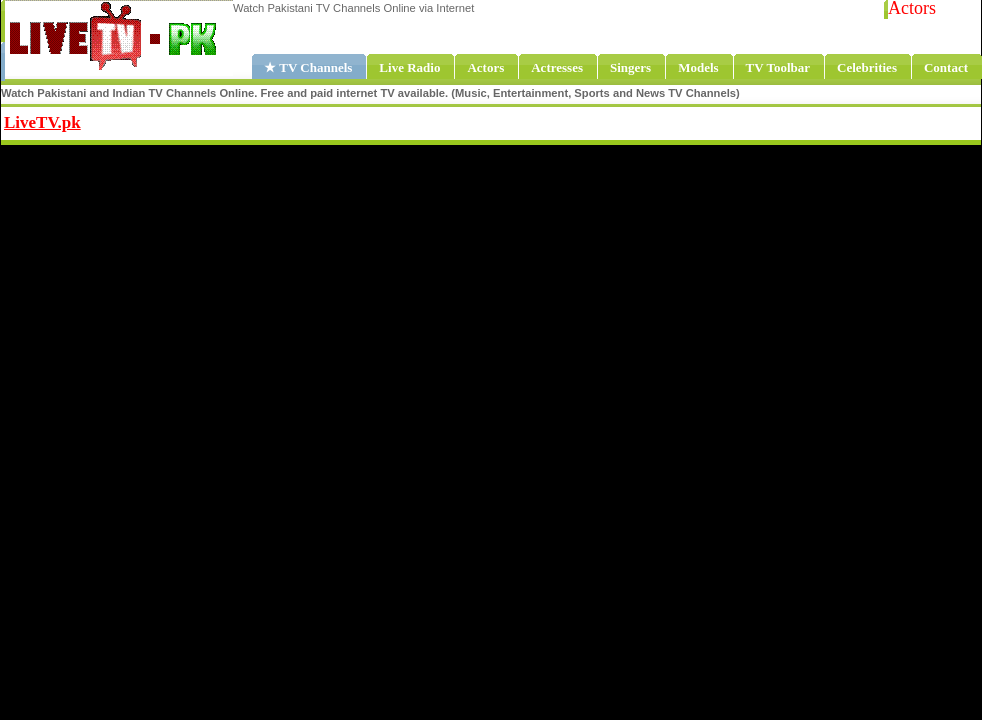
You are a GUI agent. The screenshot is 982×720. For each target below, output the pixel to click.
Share (206, 120)
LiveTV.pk (42, 122)
